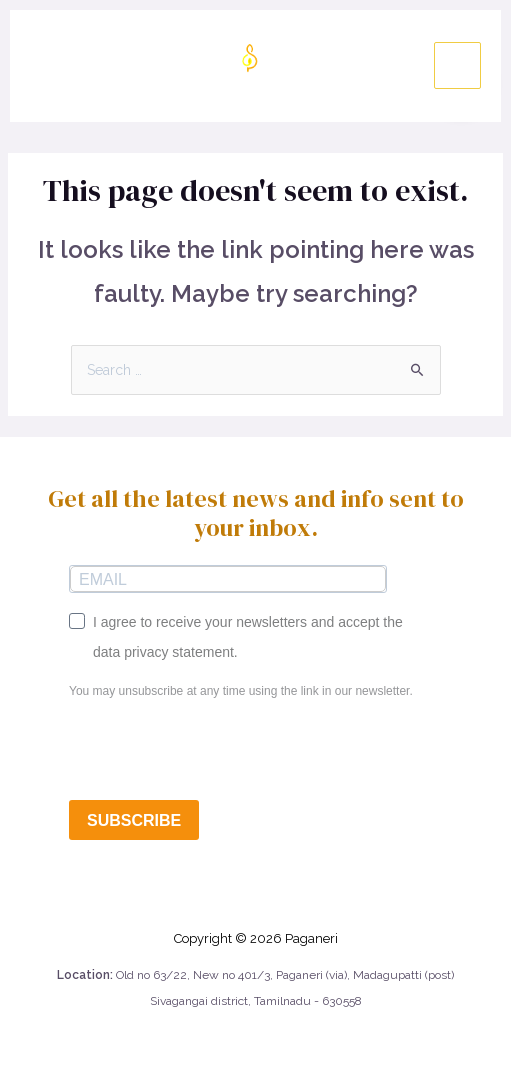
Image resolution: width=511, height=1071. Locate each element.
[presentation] (221, 751)
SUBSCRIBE (134, 820)
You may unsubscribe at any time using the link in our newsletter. (241, 691)
